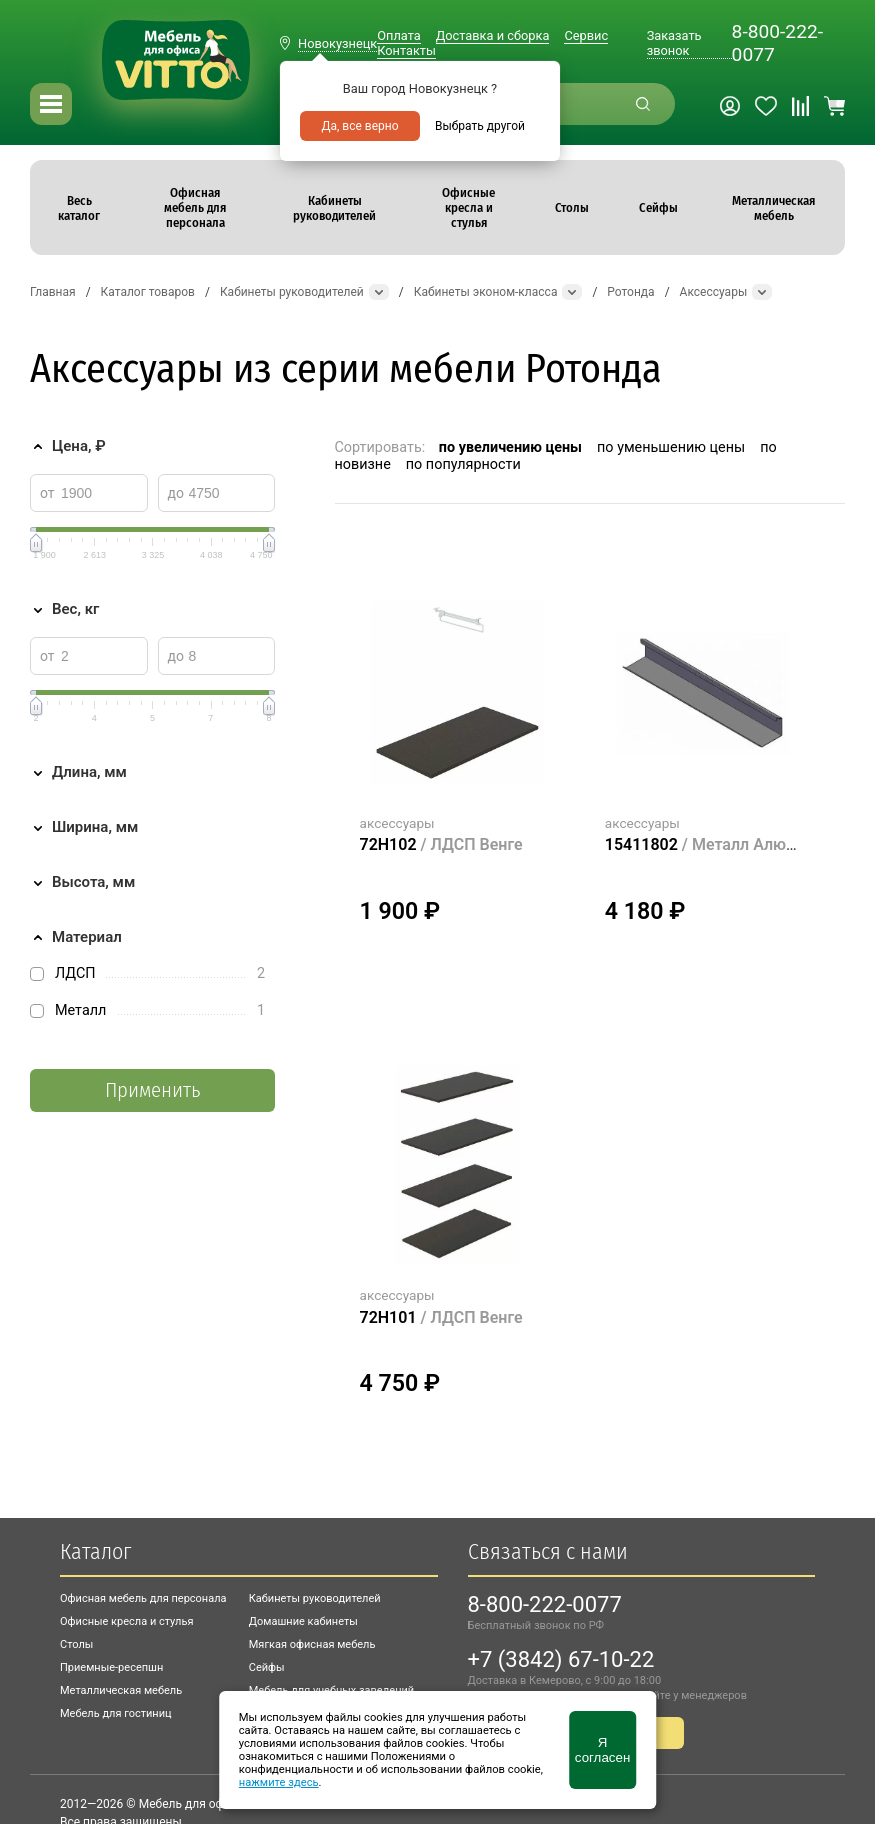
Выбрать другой (480, 126)
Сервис (586, 35)
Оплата (398, 35)
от (47, 493)
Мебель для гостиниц (116, 1713)
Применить (152, 1090)
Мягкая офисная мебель (312, 1644)
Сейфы (267, 1667)
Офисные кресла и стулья (126, 1621)
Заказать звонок (674, 43)
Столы (76, 1644)
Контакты (406, 50)
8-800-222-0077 (777, 43)
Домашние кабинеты (303, 1621)
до (176, 493)
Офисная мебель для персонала (143, 1598)
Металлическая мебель (121, 1690)
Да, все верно (359, 126)
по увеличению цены (510, 447)
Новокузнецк (337, 43)
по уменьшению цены (671, 447)
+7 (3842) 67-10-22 (561, 1659)
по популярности (463, 464)
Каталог (95, 1551)
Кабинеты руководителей (315, 1598)
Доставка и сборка (493, 35)
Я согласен (602, 1750)
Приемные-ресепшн (111, 1667)
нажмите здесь (279, 1782)
